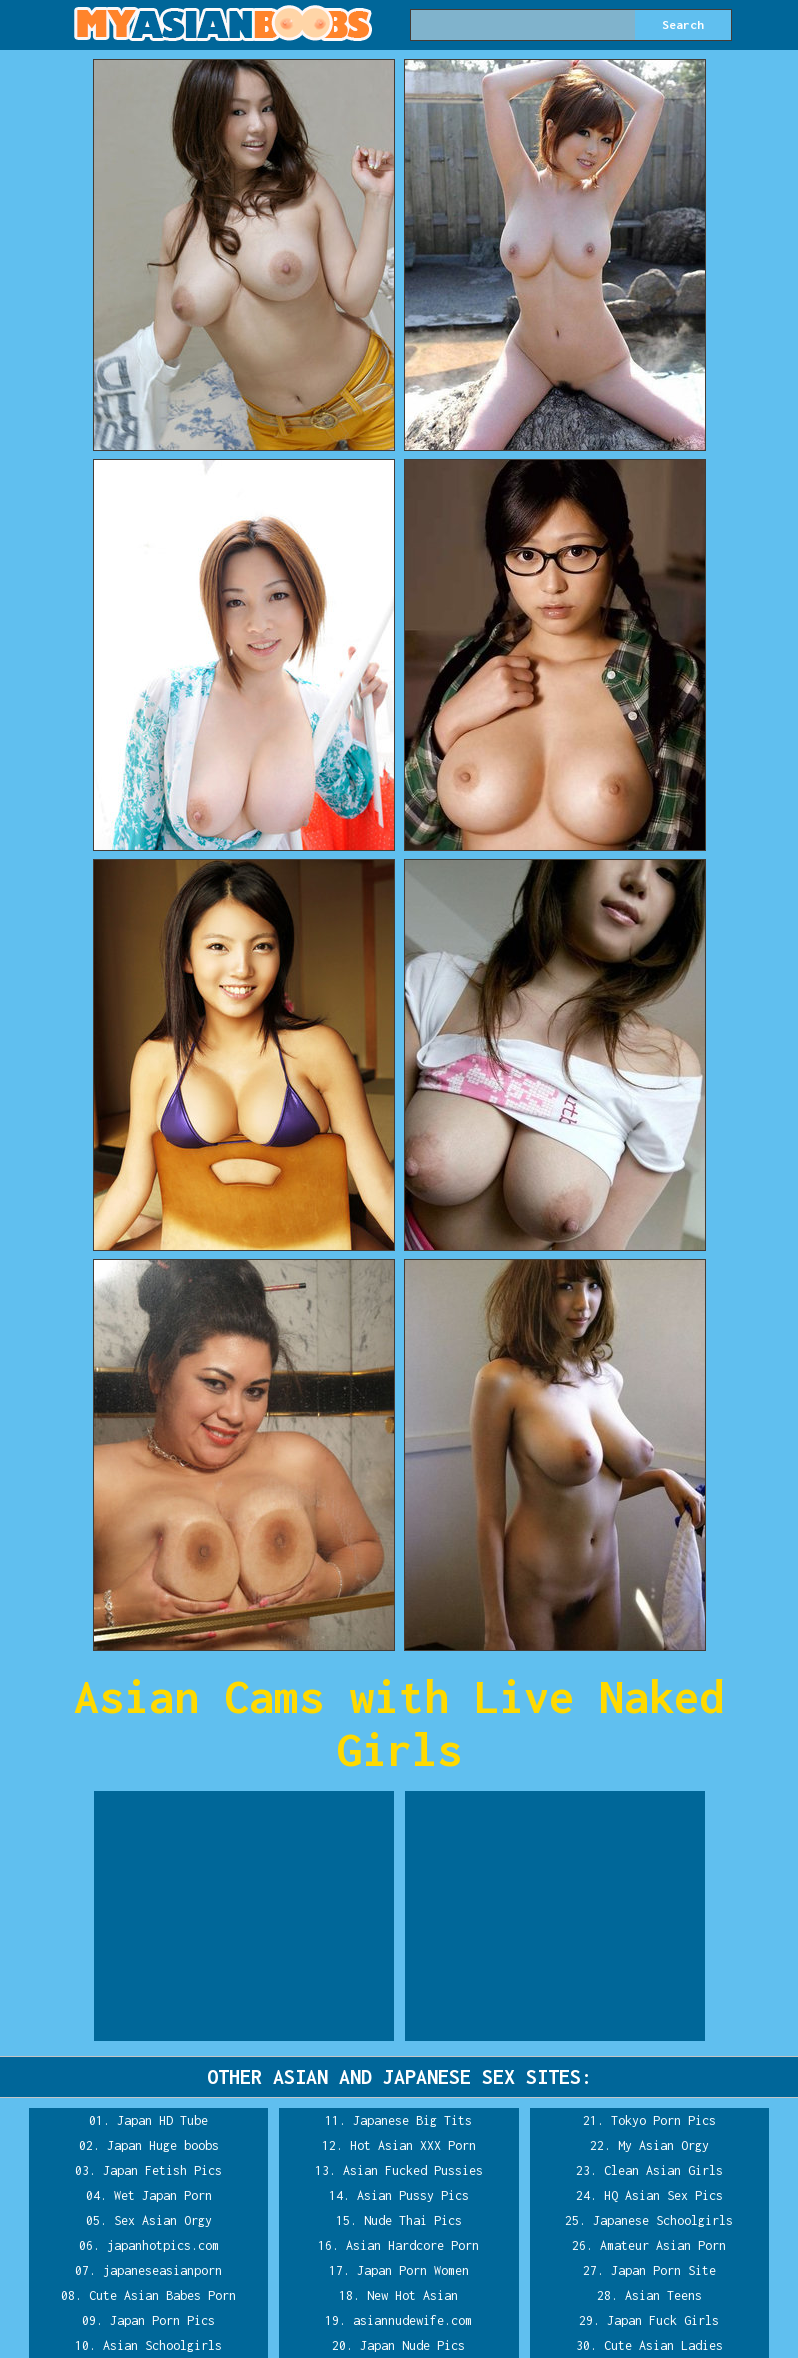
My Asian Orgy (663, 2145)
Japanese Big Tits (412, 2120)
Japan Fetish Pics (162, 2170)
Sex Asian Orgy (163, 2220)
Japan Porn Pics (162, 2320)
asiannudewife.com (412, 2320)
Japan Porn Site (663, 2270)
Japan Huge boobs (163, 2145)
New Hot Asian (412, 2295)
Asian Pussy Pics (413, 2195)
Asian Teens (663, 2295)
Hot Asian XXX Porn (413, 2145)
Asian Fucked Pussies (413, 2170)
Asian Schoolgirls (162, 2345)
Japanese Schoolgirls (663, 2220)
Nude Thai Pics (413, 2220)
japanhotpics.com (163, 2245)
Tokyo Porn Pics (663, 2120)
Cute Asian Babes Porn (162, 2295)
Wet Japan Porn (163, 2195)
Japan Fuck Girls (663, 2320)
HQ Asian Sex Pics (663, 2195)
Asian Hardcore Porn (412, 2245)
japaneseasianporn (162, 2270)
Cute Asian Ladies (663, 2345)
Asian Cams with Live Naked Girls (399, 1723)
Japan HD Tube (162, 2120)
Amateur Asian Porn (663, 2245)
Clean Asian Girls (663, 2170)
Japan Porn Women (413, 2270)
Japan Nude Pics (412, 2345)
